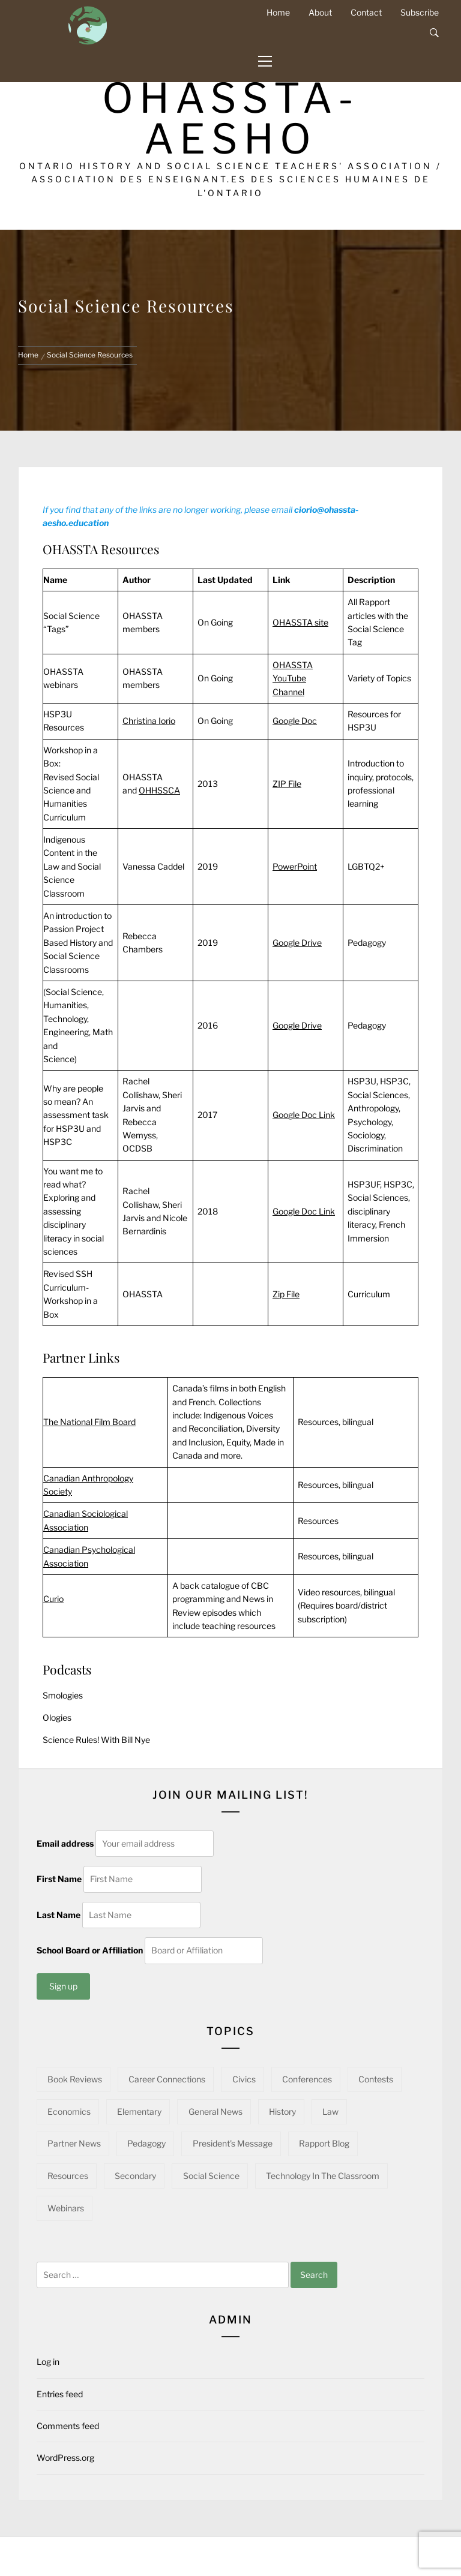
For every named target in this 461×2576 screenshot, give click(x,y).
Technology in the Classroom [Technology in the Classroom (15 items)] (322, 2176)
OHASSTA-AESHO (231, 118)
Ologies (57, 1717)
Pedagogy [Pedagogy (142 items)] (146, 2143)
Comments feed (68, 2426)
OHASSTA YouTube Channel (293, 678)
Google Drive (297, 942)
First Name (59, 1879)
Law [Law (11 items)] (330, 2111)
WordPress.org (65, 2457)
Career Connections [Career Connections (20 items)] (166, 2079)
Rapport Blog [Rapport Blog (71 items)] (324, 2143)
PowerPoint (295, 866)
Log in (48, 2361)
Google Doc (295, 721)
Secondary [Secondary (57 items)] (135, 2176)
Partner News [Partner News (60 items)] (74, 2143)
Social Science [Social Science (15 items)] (211, 2176)
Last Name (58, 1915)
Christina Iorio (148, 721)
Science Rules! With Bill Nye (96, 1740)
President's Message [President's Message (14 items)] (233, 2143)
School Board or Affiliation (90, 1950)
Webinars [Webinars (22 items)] (65, 2208)
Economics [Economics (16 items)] (69, 2111)
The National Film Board (89, 1422)
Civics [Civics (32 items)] (244, 2079)
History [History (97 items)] (282, 2111)
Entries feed (60, 2394)
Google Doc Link (304, 1115)
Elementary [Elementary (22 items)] (139, 2111)
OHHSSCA (159, 790)
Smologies (63, 1695)
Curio (53, 1599)
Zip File (286, 1294)
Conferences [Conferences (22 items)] (307, 2079)
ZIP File (287, 783)
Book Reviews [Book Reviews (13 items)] (74, 2079)
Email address (65, 1843)
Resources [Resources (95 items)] (67, 2176)
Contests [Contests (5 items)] (375, 2079)
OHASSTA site (300, 622)
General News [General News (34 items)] (215, 2111)
